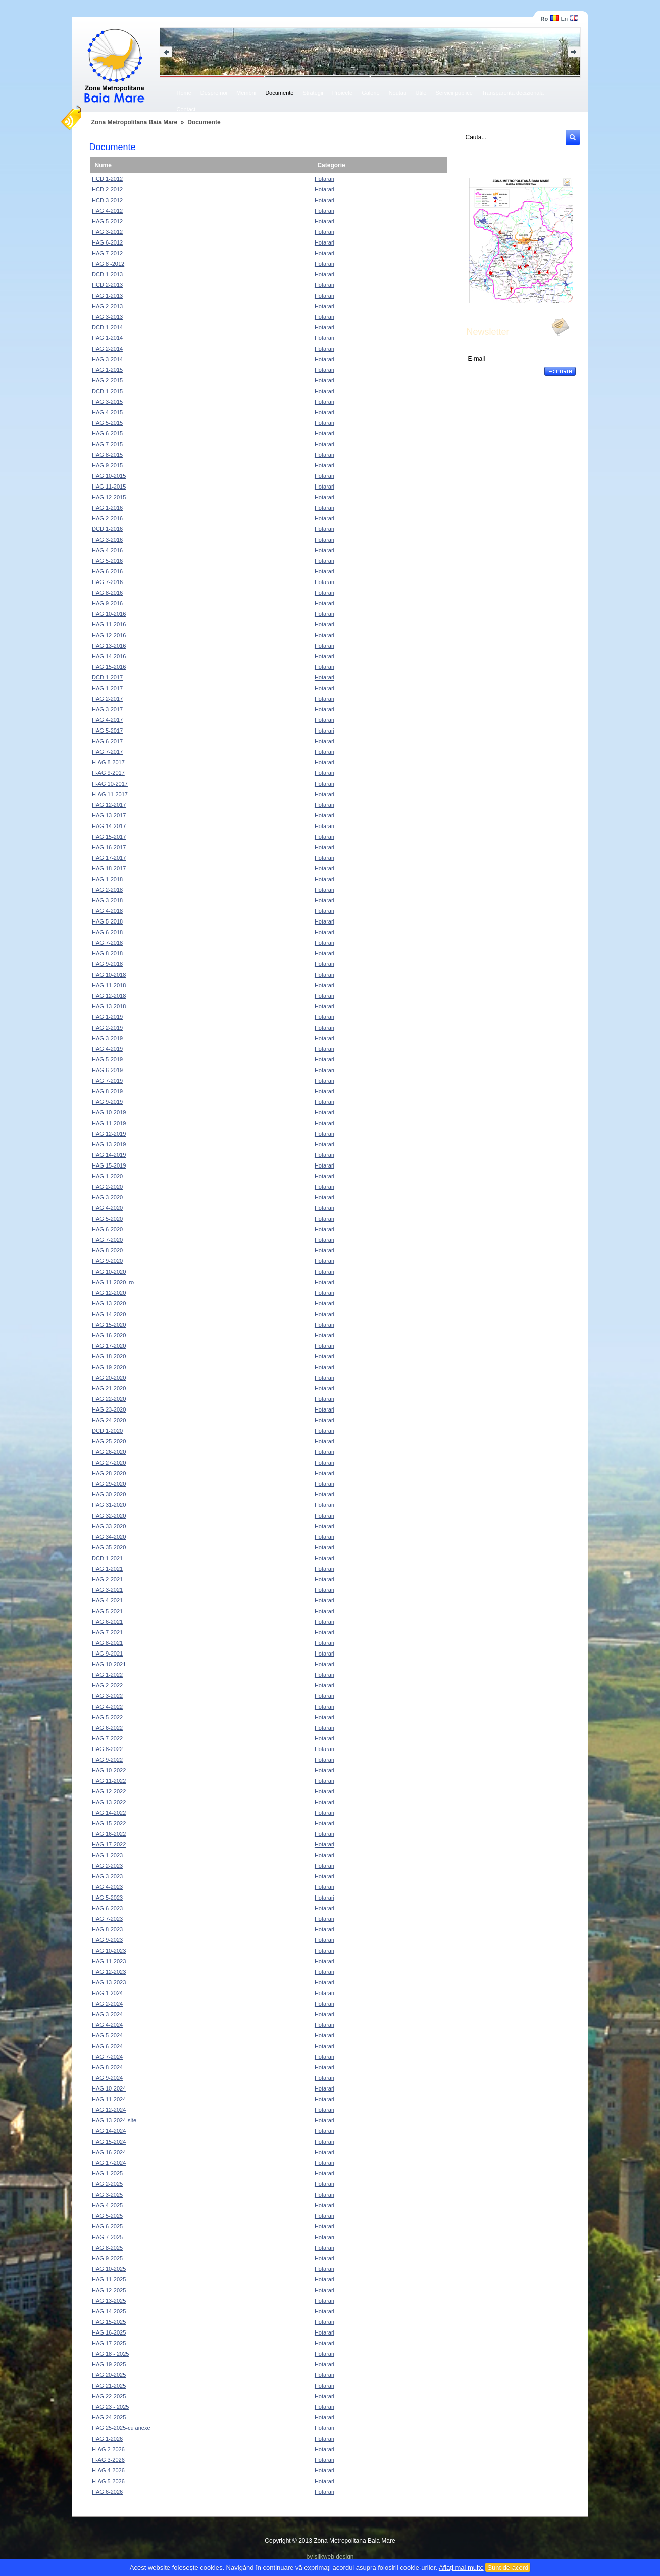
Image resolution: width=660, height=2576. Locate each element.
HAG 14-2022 (109, 1813)
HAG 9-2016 (107, 603)
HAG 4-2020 (107, 1208)
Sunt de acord (507, 2567)
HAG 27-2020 (109, 1463)
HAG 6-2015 (107, 433)
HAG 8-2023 (107, 1929)
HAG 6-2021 (107, 1622)
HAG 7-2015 (107, 444)
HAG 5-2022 (107, 1717)
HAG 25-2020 (109, 1441)
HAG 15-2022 (109, 1823)
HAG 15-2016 (109, 667)
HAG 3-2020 (107, 1197)
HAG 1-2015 (107, 370)
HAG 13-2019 (109, 1144)
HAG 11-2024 (109, 2099)
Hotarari (324, 179)
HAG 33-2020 (109, 1526)
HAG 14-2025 (109, 2311)
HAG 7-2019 (107, 1081)
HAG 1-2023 (107, 1855)
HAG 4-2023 (107, 1887)
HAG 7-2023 (107, 1919)
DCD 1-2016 (107, 529)
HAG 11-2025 (109, 2279)
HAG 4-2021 (107, 1600)
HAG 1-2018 (107, 879)
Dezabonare (482, 369)
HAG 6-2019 (107, 1070)
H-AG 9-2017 (108, 773)
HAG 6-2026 (107, 2492)
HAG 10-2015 (109, 476)
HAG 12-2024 (109, 2110)
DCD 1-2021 (107, 1558)
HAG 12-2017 (109, 805)
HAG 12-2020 (109, 1293)
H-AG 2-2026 (108, 2449)
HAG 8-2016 (107, 593)
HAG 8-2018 (107, 953)
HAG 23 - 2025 (110, 2407)
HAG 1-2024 (107, 1993)
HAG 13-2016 (109, 646)
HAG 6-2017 (107, 741)
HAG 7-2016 (107, 582)
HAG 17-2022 (109, 1844)
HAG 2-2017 (107, 699)
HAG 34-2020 (109, 1537)
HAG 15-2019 (109, 1165)
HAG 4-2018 (107, 911)
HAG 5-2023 (107, 1897)
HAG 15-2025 (109, 2322)
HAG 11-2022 (109, 1781)
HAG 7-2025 (107, 2237)
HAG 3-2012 (107, 232)
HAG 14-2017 (109, 826)
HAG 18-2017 (109, 868)
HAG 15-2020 (109, 1325)
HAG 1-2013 (107, 296)
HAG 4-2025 (107, 2205)
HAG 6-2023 (107, 1908)
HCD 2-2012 (107, 189)
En (569, 19)
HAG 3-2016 (107, 540)
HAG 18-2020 (109, 1356)
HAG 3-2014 (107, 359)
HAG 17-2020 (109, 1346)
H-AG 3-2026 (108, 2460)
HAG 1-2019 (107, 1017)
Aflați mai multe (461, 2567)
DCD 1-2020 (107, 1431)
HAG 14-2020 (109, 1314)
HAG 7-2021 (107, 1632)
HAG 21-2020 (109, 1388)
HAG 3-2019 (107, 1038)
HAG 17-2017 (109, 858)
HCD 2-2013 (107, 285)
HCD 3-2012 (107, 200)
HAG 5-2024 (107, 2035)
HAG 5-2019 (107, 1059)
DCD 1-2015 (107, 391)
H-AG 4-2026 (108, 2470)
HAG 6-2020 (107, 1229)
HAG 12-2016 (109, 635)
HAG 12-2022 (109, 1791)
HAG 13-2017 (109, 815)
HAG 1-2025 (107, 2173)
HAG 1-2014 (107, 338)
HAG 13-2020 (109, 1303)
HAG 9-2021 (107, 1653)
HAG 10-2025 (109, 2269)
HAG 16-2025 (109, 2332)
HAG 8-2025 (107, 2248)
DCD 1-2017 (107, 677)
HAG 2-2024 (107, 2004)
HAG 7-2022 (107, 1738)
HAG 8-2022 (107, 1749)
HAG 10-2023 (109, 1951)
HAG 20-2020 (109, 1378)
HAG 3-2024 (107, 2014)
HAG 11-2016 (109, 624)
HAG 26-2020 (109, 1452)
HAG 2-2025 (107, 2184)
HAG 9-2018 (107, 964)
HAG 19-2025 (109, 2364)
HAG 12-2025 (109, 2290)
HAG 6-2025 (107, 2226)
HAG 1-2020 (107, 1176)
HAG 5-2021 (107, 1611)
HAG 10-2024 (109, 2088)
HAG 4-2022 (107, 1707)
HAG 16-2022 (109, 1834)
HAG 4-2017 (107, 720)
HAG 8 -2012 (108, 264)
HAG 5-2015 (107, 423)
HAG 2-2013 (107, 306)
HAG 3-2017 (107, 709)
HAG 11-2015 (109, 486)
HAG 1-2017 (107, 688)
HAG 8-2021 (107, 1643)
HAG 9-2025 (107, 2258)
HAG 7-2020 (107, 1240)
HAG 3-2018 (107, 900)
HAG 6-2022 (107, 1728)
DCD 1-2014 (107, 327)
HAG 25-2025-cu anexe (121, 2428)
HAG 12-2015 (109, 497)
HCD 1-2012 (107, 179)
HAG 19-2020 (109, 1367)
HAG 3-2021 (107, 1590)
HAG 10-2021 (109, 1664)
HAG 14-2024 (109, 2131)
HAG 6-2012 (107, 242)
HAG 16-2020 (109, 1335)
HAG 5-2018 (107, 921)
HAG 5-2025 (107, 2216)
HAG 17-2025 (109, 2343)
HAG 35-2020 (109, 1547)
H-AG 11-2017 (110, 794)
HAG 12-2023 (109, 1972)
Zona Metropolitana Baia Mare (134, 122)
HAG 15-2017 (109, 837)
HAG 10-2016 (109, 614)
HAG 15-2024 (109, 2141)
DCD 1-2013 (107, 274)
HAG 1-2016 (107, 508)
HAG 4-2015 (107, 412)
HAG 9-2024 (107, 2078)
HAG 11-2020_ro (113, 1282)
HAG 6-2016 (107, 571)
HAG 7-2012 (107, 253)
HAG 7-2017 (107, 752)
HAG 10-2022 (109, 1770)
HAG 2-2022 (107, 1685)
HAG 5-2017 (107, 730)
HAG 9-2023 (107, 1940)
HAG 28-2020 (109, 1473)
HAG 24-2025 (109, 2417)
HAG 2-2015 (107, 380)
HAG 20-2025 (109, 2375)
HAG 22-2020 (109, 1399)
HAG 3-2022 (107, 1696)
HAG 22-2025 (109, 2396)
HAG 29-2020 (109, 1484)
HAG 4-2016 (107, 550)
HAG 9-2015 (107, 465)
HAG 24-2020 (109, 1420)
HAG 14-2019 (109, 1155)
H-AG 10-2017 (110, 784)
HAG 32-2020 (109, 1516)
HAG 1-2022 (107, 1675)
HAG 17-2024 (109, 2163)
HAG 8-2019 (107, 1091)
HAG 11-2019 (109, 1123)
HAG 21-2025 (109, 2386)
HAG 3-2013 (107, 317)
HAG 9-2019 (107, 1102)
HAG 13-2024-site (114, 2120)
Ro (549, 19)
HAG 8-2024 (107, 2067)
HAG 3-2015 (107, 402)
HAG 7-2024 (107, 2057)
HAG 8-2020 (107, 1250)
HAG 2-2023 (107, 1866)
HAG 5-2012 (107, 221)
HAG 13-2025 (109, 2301)
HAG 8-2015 (107, 455)
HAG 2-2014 (107, 349)
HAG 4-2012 (107, 211)
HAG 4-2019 (107, 1049)
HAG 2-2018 (107, 890)
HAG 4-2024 (107, 2025)
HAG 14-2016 (109, 656)
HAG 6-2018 (107, 932)
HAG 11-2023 (109, 1961)
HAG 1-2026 (107, 2439)
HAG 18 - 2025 (110, 2354)
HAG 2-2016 (107, 518)
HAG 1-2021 (107, 1569)
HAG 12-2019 (109, 1134)
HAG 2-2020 (107, 1187)
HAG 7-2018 (107, 943)
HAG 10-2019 (109, 1112)
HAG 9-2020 (107, 1261)
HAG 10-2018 (109, 974)
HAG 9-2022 (107, 1760)
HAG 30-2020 (109, 1494)
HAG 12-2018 (109, 996)
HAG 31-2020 (109, 1505)
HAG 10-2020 (109, 1272)
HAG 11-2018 (109, 985)
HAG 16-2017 (109, 847)
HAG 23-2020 (109, 1409)
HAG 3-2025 (107, 2195)
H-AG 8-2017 (108, 762)
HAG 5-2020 (107, 1219)
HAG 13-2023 (109, 1982)
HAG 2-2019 (107, 1028)
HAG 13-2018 (109, 1006)
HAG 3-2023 (107, 1876)
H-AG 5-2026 (108, 2481)
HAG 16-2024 (109, 2152)
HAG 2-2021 (107, 1579)
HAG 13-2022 (109, 1802)
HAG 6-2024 (107, 2046)
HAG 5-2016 (107, 561)
